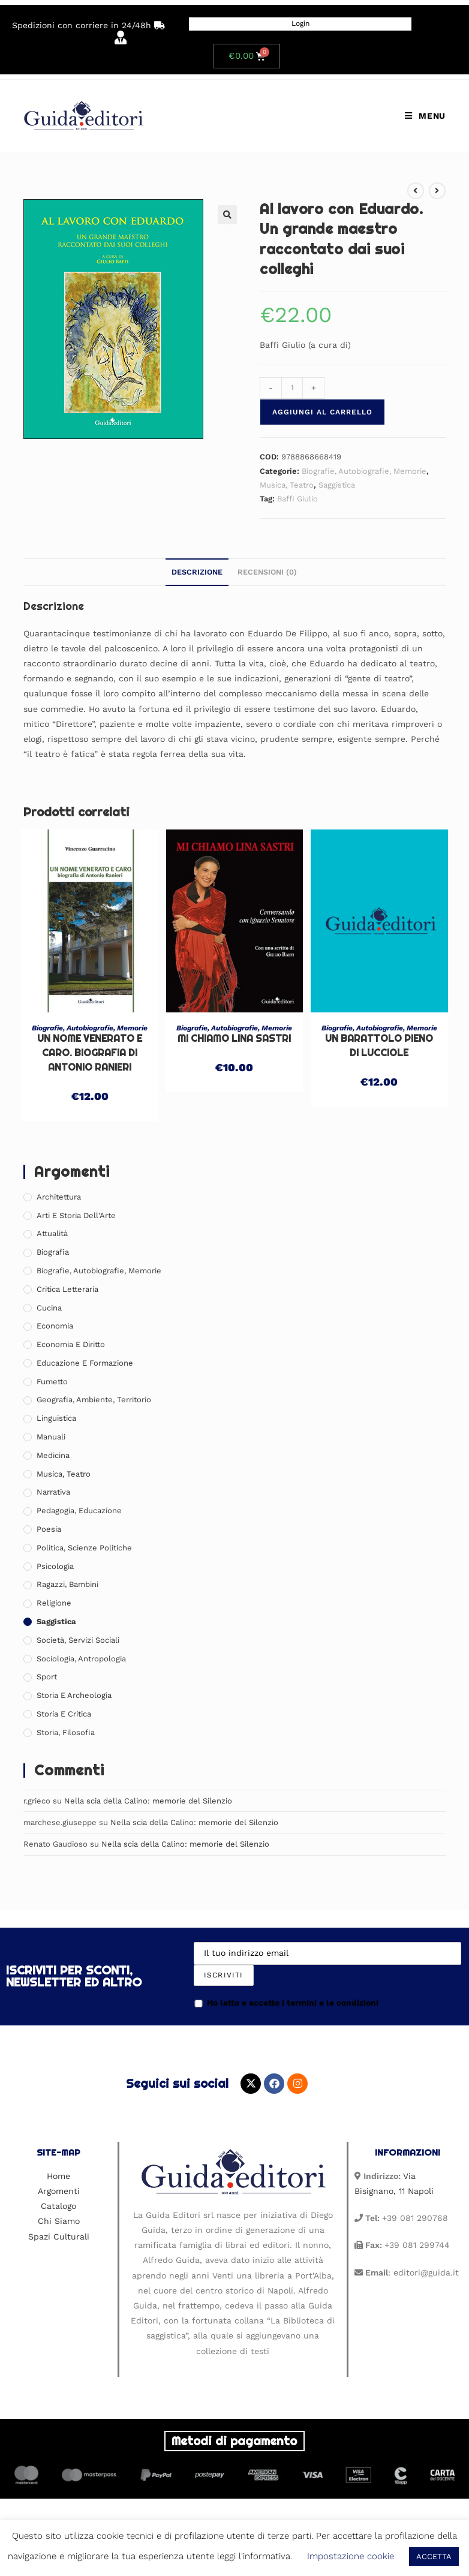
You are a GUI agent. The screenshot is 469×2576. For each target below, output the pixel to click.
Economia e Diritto (71, 1344)
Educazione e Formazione (85, 1362)
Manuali (51, 1436)
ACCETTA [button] (434, 2556)
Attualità (52, 1233)
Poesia (49, 1529)
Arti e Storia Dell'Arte (76, 1215)
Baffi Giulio (297, 498)
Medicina (53, 1455)
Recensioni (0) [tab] (267, 571)
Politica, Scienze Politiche (84, 1547)
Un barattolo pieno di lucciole (379, 1045)
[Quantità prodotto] (292, 388)
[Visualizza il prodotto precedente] (415, 190)
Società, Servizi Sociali (78, 1640)
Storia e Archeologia (74, 1695)
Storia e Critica (64, 1713)
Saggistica (336, 484)
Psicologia (55, 1566)
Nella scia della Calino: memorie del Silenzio (148, 1800)
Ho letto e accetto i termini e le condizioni (286, 2002)
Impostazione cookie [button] (350, 2556)
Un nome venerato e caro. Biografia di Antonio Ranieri (89, 1053)
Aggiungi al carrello (322, 412)
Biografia (53, 1252)
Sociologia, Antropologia (81, 1658)
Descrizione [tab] (197, 571)
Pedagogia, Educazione (79, 1510)
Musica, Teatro (287, 484)
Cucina (49, 1307)
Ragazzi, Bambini (67, 1584)
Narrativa (53, 1491)
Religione (54, 1602)
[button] (227, 214)
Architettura (59, 1196)
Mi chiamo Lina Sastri (234, 1038)
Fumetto (52, 1381)
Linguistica (56, 1418)
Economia (55, 1325)
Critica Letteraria (67, 1289)
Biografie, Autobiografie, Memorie (364, 471)
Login (300, 23)
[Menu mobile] (425, 116)
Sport (47, 1676)
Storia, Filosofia (66, 1732)
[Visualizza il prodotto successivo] (437, 190)
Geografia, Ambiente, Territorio (94, 1399)
